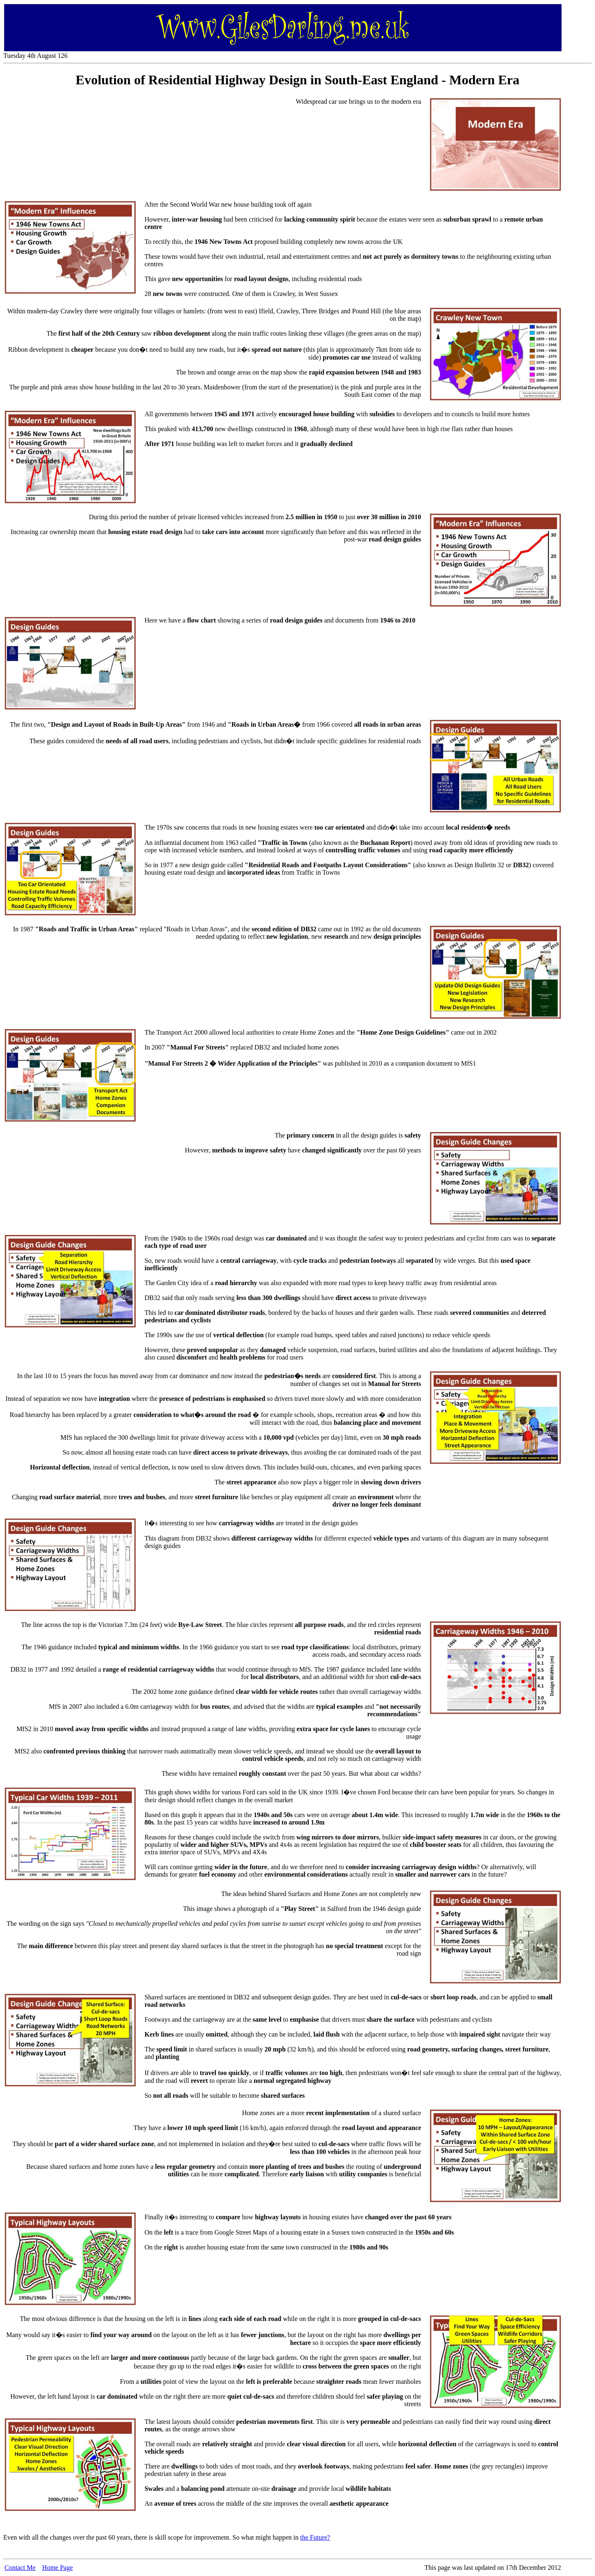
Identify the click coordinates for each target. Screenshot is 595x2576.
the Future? (315, 2537)
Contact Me (20, 2567)
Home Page (57, 2567)
